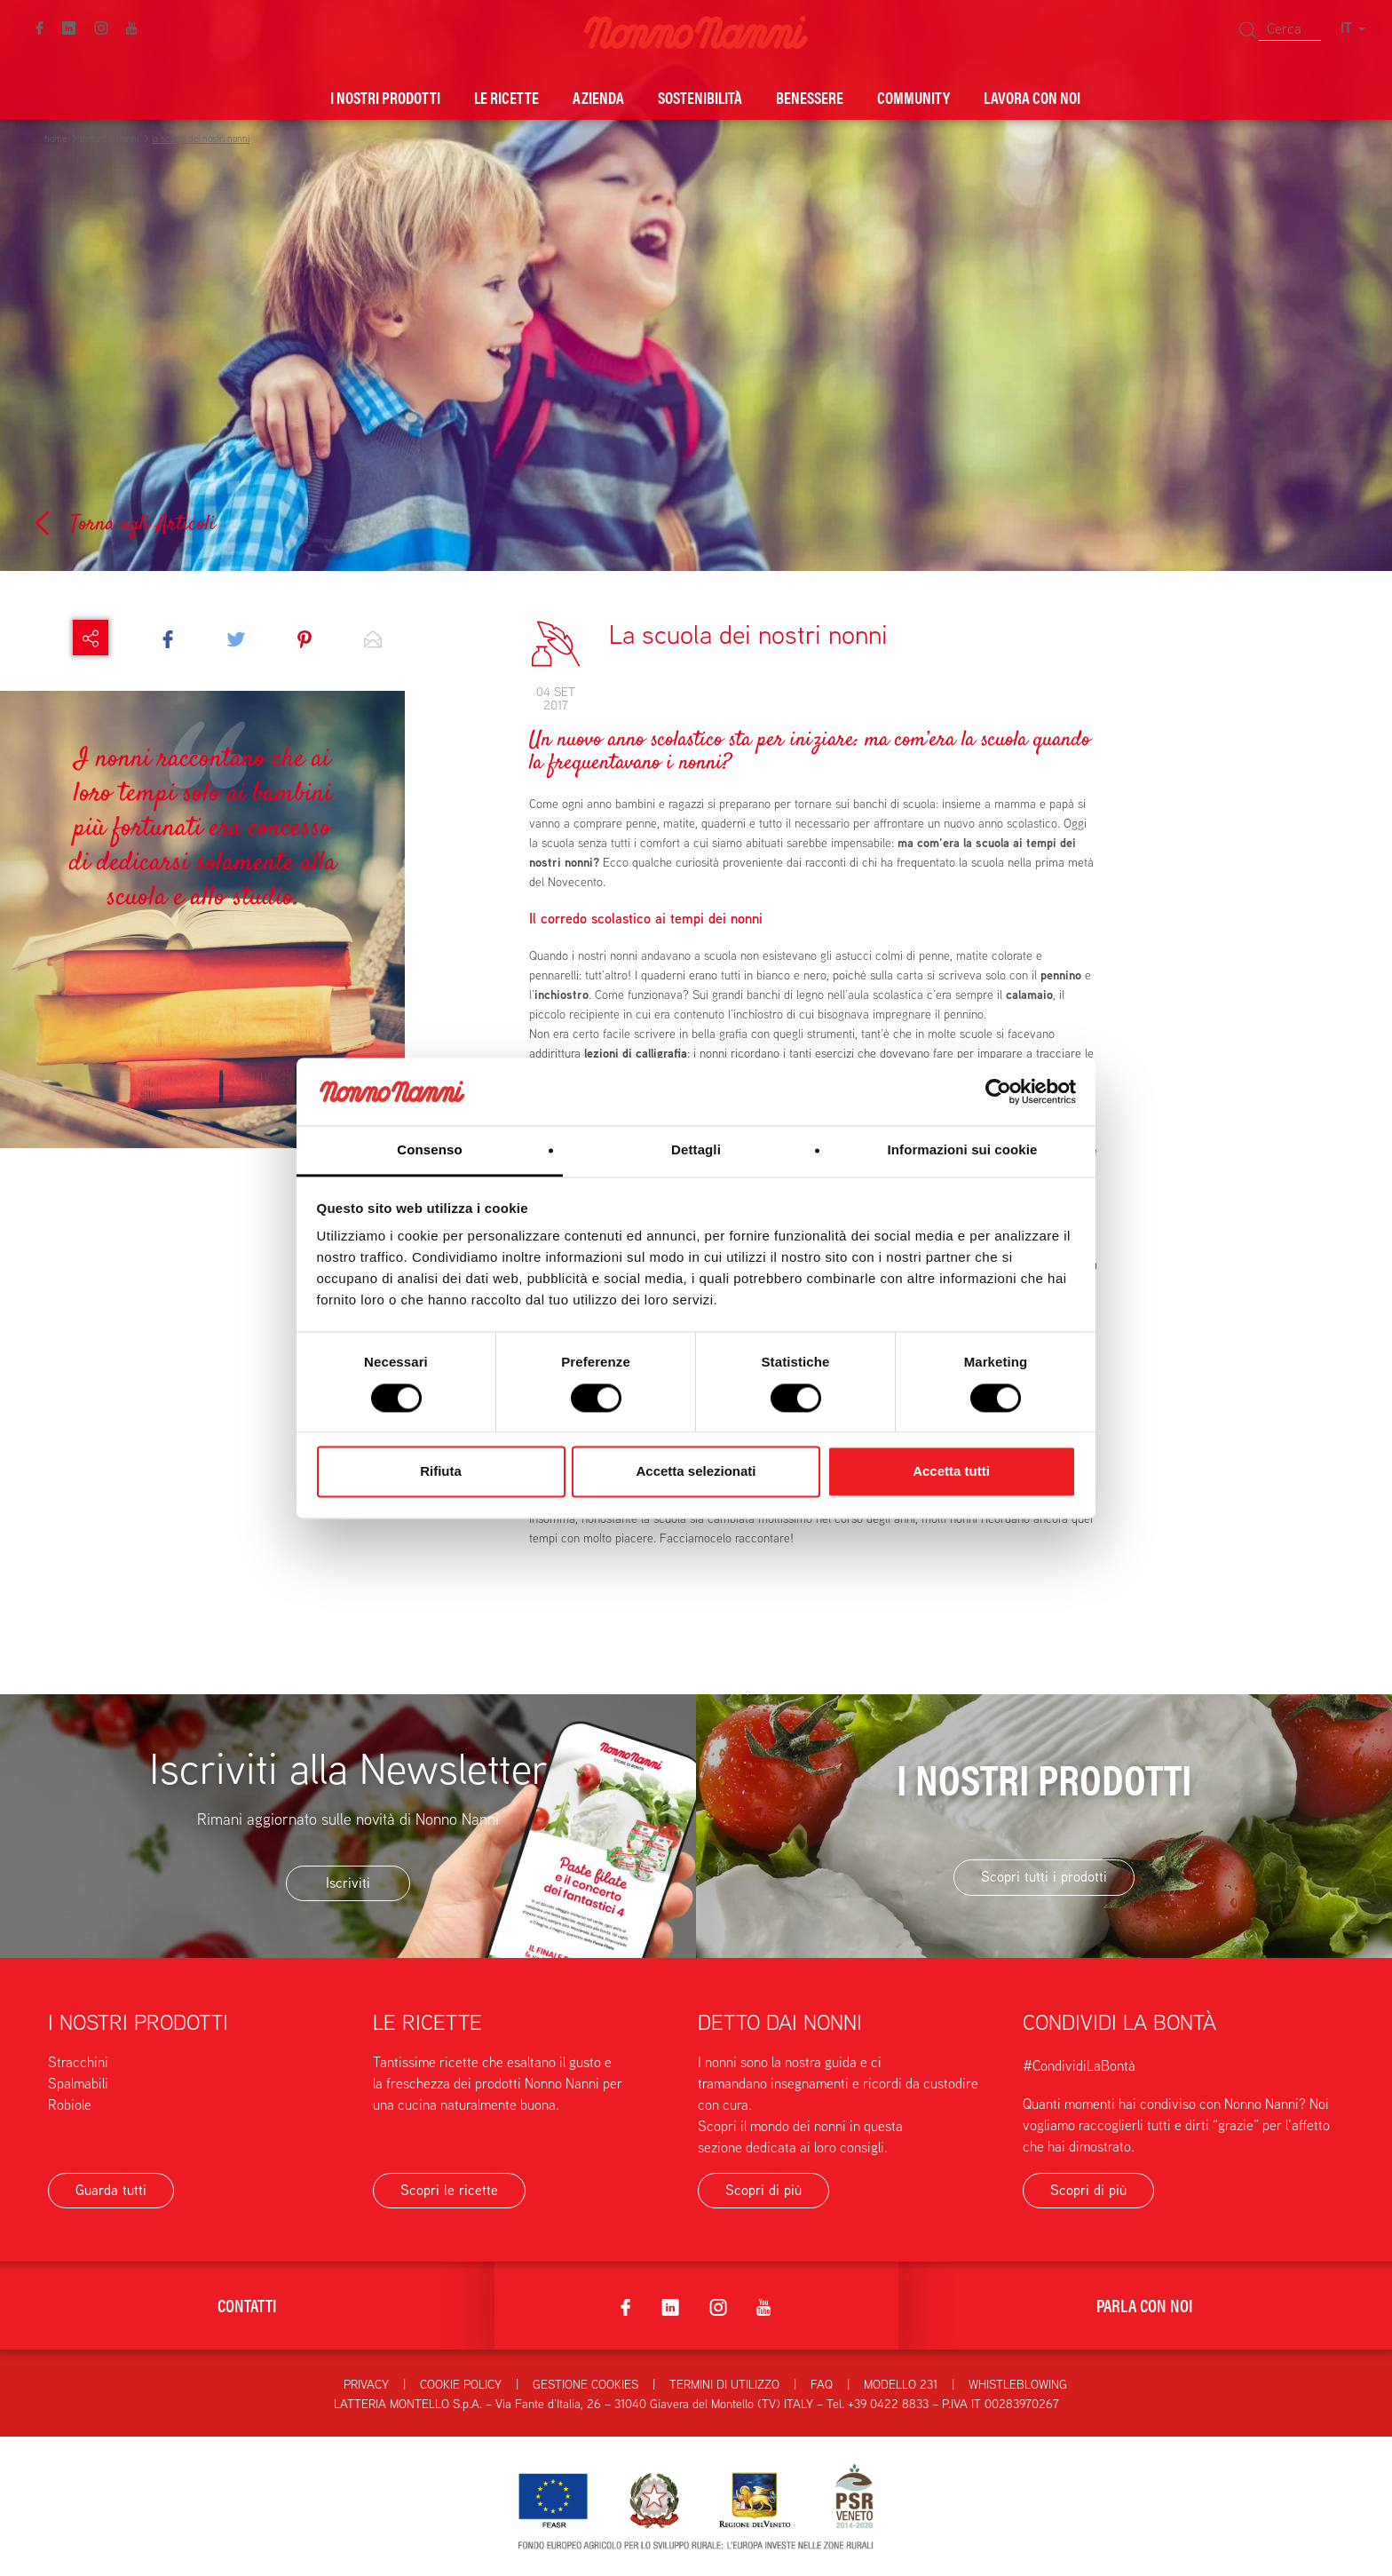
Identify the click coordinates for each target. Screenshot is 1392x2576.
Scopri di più (763, 2190)
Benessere (809, 96)
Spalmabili (78, 2083)
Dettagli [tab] (696, 1150)
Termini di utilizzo (724, 2384)
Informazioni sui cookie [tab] (963, 1150)
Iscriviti (348, 1883)
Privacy (366, 2384)
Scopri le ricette (449, 2190)
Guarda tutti (110, 2190)
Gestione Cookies (585, 2384)
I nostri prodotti (385, 96)
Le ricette (506, 96)
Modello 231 (900, 2384)
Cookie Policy (461, 2384)
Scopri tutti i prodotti (1044, 1877)
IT (1353, 28)
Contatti (247, 2305)
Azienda (598, 96)
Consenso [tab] (429, 1150)
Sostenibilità (700, 96)
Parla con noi (1144, 2305)
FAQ (822, 2384)
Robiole (69, 2105)
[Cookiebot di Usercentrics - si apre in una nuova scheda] (998, 1091)
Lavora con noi (1032, 96)
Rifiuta (441, 1471)
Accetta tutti (951, 1471)
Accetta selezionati (695, 1471)
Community (913, 96)
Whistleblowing (1018, 2384)
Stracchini (78, 2062)
